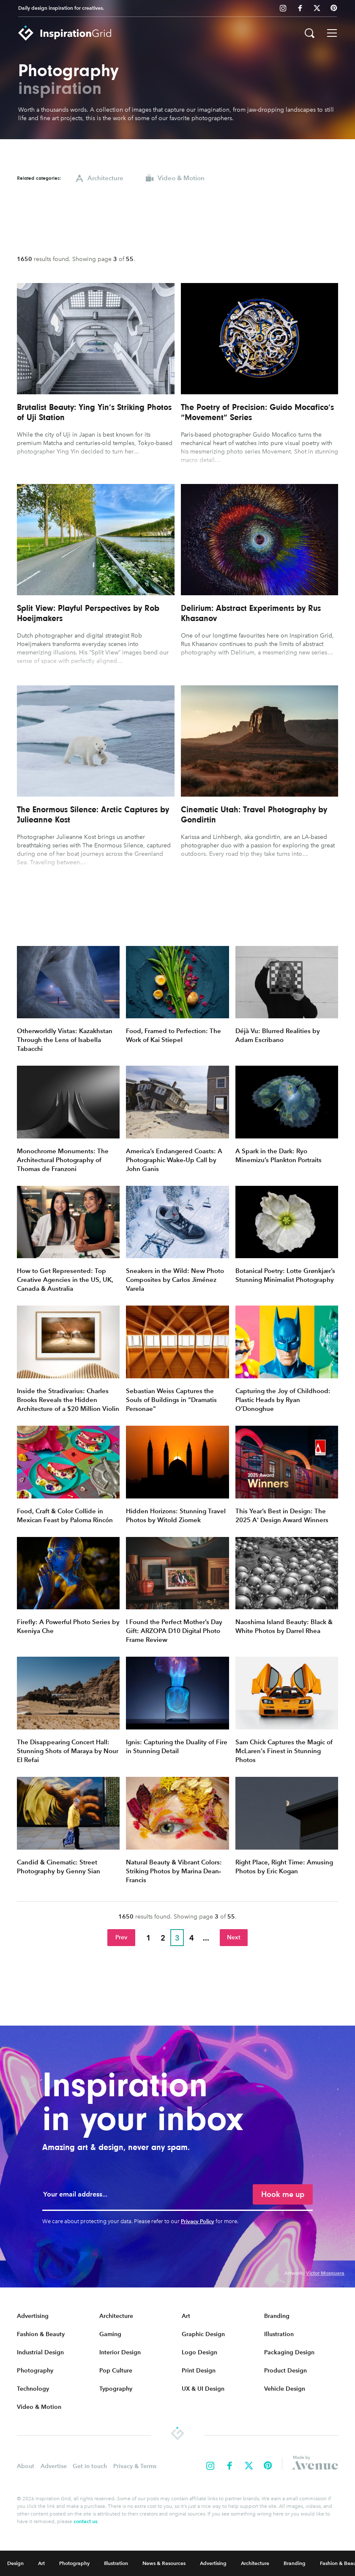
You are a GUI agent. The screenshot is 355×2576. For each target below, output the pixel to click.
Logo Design (199, 2352)
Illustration (279, 2334)
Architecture (116, 2316)
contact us (84, 2521)
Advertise (54, 2466)
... (206, 1937)
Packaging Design (289, 2352)
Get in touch (90, 2466)
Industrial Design (40, 2352)
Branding (276, 2316)
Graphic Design (203, 2334)
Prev (121, 1937)
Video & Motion (39, 2407)
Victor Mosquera (325, 2273)
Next (233, 1937)
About (25, 2466)
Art (186, 2316)
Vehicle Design (284, 2388)
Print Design (199, 2370)
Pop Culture (115, 2370)
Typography (115, 2388)
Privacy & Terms (134, 2466)
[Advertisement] (177, 219)
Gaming (110, 2334)
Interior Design (120, 2352)
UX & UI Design (203, 2388)
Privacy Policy (197, 2221)
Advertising (33, 2316)
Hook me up (282, 2194)
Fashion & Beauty (41, 2334)
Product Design (285, 2370)
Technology (33, 2388)
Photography (35, 2370)
